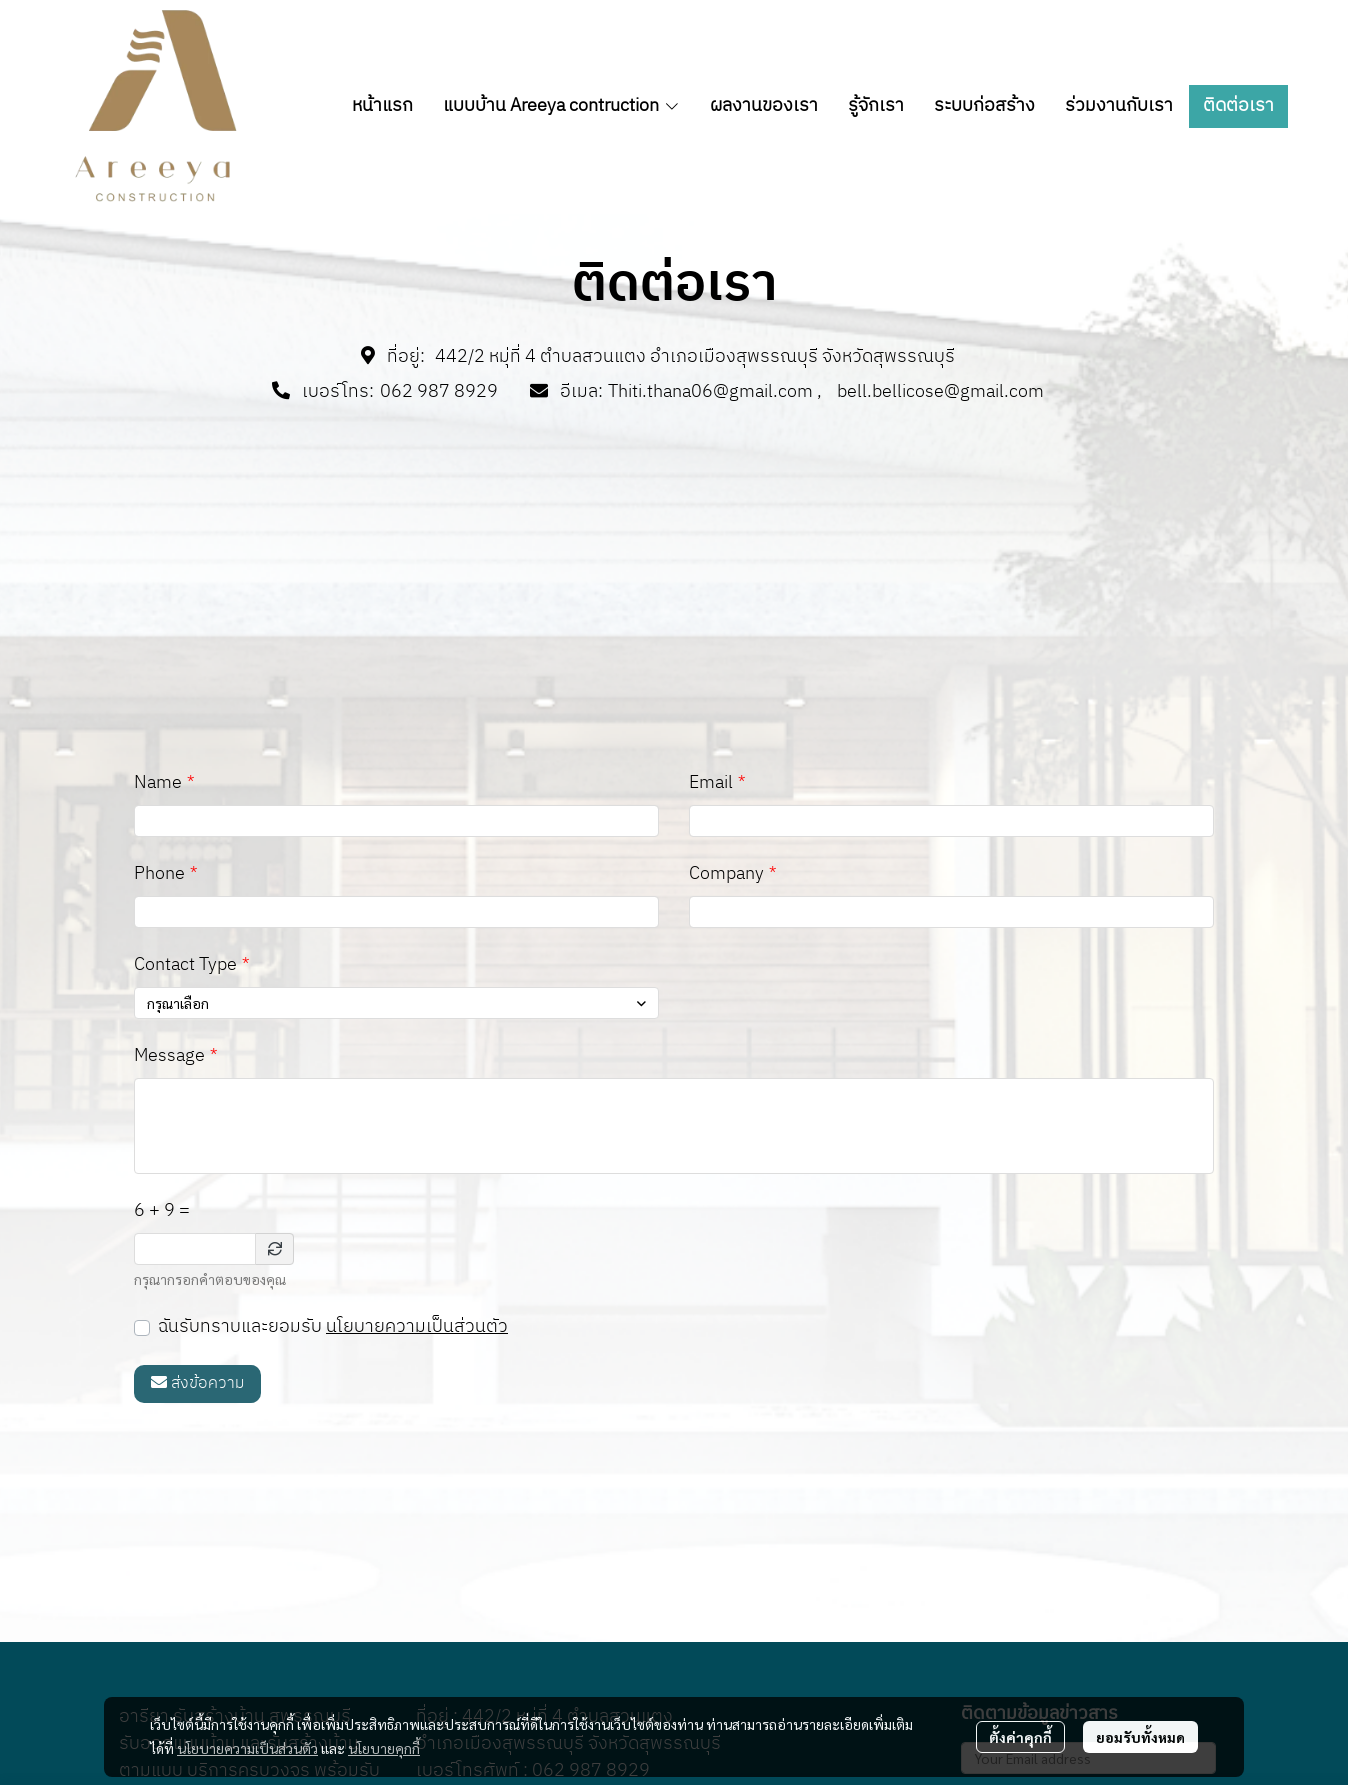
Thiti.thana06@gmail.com (710, 392)
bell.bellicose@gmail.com (940, 392)
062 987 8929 (439, 392)
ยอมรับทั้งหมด (1140, 1737)
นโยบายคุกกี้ (384, 1748)
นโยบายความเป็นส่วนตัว (417, 1327)
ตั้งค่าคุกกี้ (1020, 1737)
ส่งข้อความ (197, 1383)
